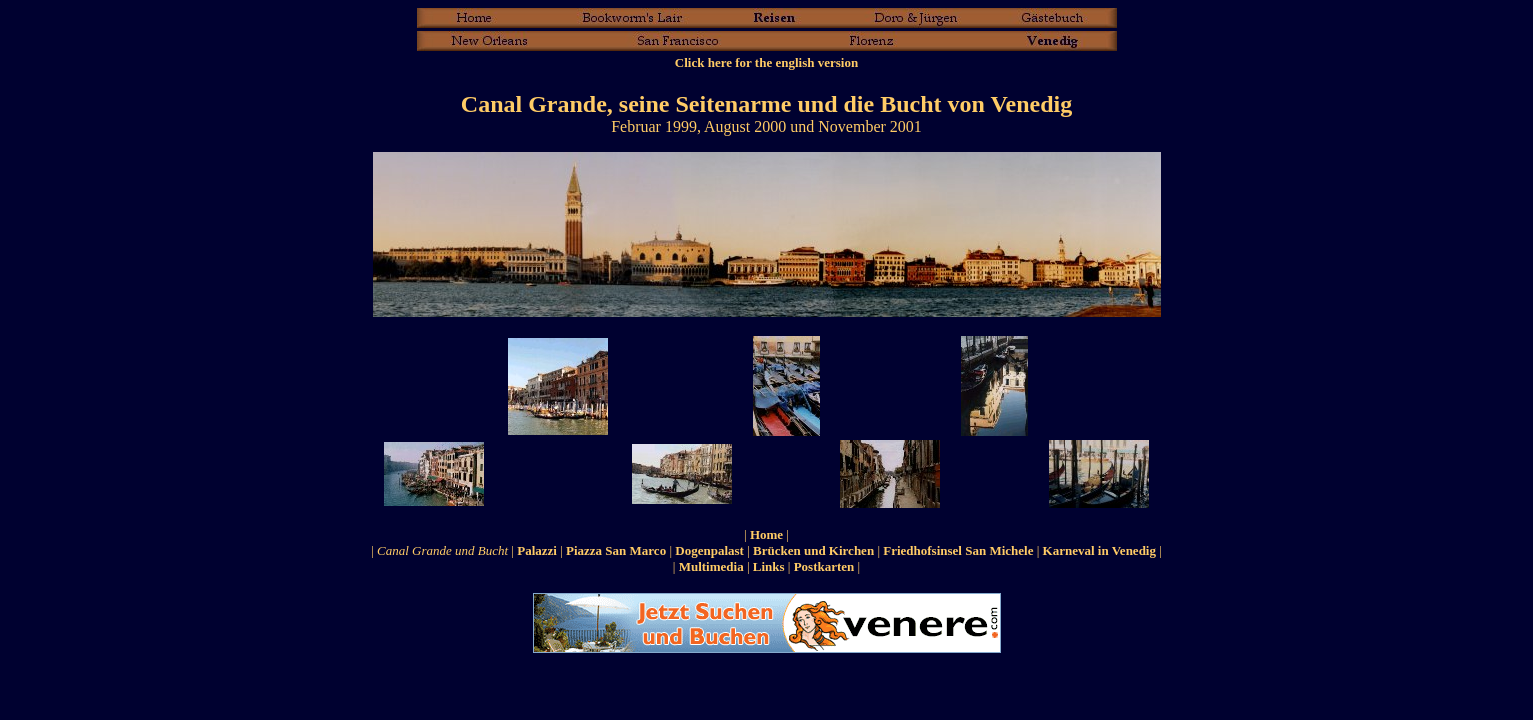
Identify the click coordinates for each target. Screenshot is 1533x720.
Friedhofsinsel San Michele (958, 550)
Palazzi (537, 550)
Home (766, 534)
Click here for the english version (766, 62)
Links (769, 566)
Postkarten (824, 566)
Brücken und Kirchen (813, 550)
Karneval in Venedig (1099, 550)
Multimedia (711, 566)
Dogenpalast (709, 550)
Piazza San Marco (616, 550)
